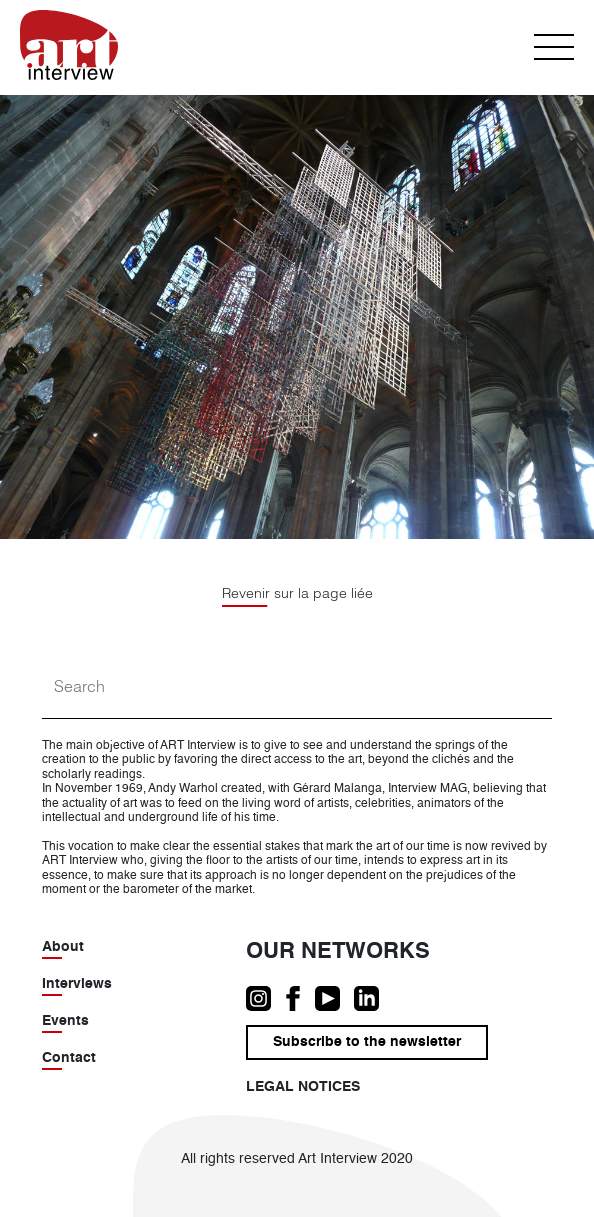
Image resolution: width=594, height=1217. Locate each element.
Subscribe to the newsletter (367, 1042)
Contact (69, 1058)
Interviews (77, 984)
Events (65, 1021)
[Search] (297, 686)
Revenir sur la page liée (297, 593)
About (63, 947)
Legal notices (303, 1087)
